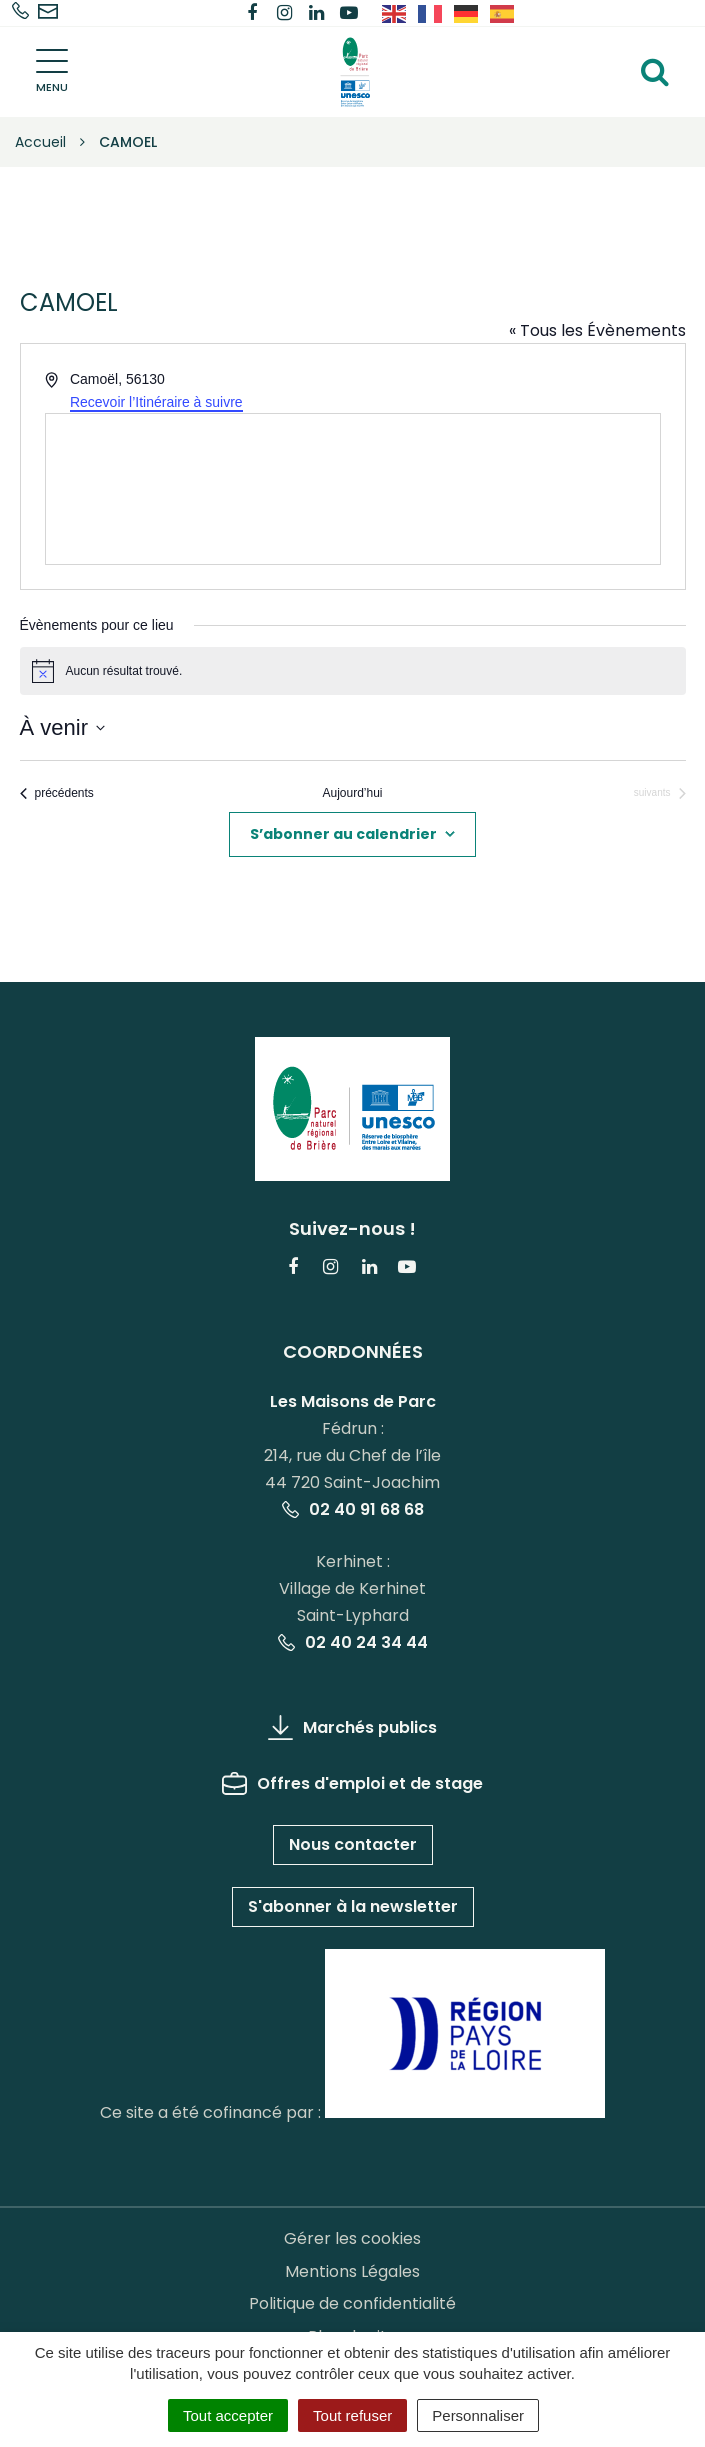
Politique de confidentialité (352, 2303)
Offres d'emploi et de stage (352, 1783)
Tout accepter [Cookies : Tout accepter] (228, 2415)
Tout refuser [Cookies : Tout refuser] (352, 2415)
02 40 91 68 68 (353, 1509)
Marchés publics (352, 1727)
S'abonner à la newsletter (353, 1906)
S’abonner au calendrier (343, 834)
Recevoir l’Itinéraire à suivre (156, 402)
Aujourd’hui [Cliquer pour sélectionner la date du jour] (352, 793)
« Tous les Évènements (597, 330)
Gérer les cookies (352, 2238)
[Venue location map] (353, 489)
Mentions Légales (352, 2271)
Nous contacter (353, 1844)
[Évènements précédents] (57, 793)
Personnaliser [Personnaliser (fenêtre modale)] (478, 2415)
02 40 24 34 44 (353, 1642)
